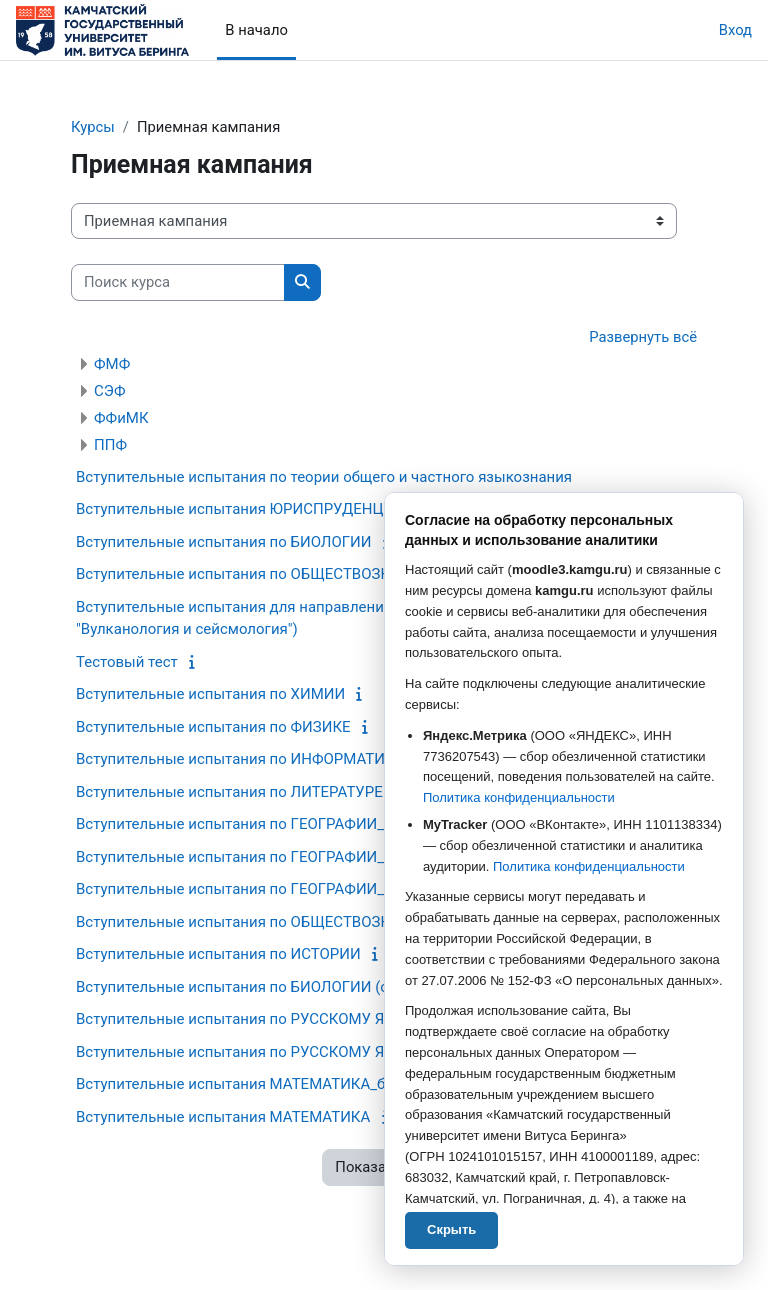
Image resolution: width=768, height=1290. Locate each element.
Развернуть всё (643, 337)
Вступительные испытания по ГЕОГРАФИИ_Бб (239, 857)
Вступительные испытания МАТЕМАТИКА (223, 1117)
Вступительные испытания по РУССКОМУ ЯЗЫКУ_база (270, 1019)
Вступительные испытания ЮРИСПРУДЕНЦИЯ (240, 509)
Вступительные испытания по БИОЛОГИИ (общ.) (247, 987)
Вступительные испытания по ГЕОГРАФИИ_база (246, 889)
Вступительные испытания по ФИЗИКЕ (213, 727)
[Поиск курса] (178, 282)
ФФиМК (121, 418)
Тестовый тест (127, 662)
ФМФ (112, 364)
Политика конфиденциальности (519, 797)
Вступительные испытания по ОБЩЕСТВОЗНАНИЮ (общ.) (279, 922)
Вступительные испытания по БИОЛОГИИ (223, 542)
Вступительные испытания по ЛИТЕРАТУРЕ (229, 792)
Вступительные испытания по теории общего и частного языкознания (324, 477)
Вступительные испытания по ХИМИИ (210, 694)
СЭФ (109, 391)
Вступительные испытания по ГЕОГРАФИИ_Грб (242, 824)
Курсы (93, 127)
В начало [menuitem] (256, 30)
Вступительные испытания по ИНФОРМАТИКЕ (239, 759)
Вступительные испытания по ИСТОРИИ (218, 954)
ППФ (110, 445)
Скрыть (451, 1229)
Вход (735, 30)
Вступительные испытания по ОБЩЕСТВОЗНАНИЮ (256, 574)
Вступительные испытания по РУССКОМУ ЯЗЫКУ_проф (272, 1052)
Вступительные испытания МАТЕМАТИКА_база (242, 1084)
